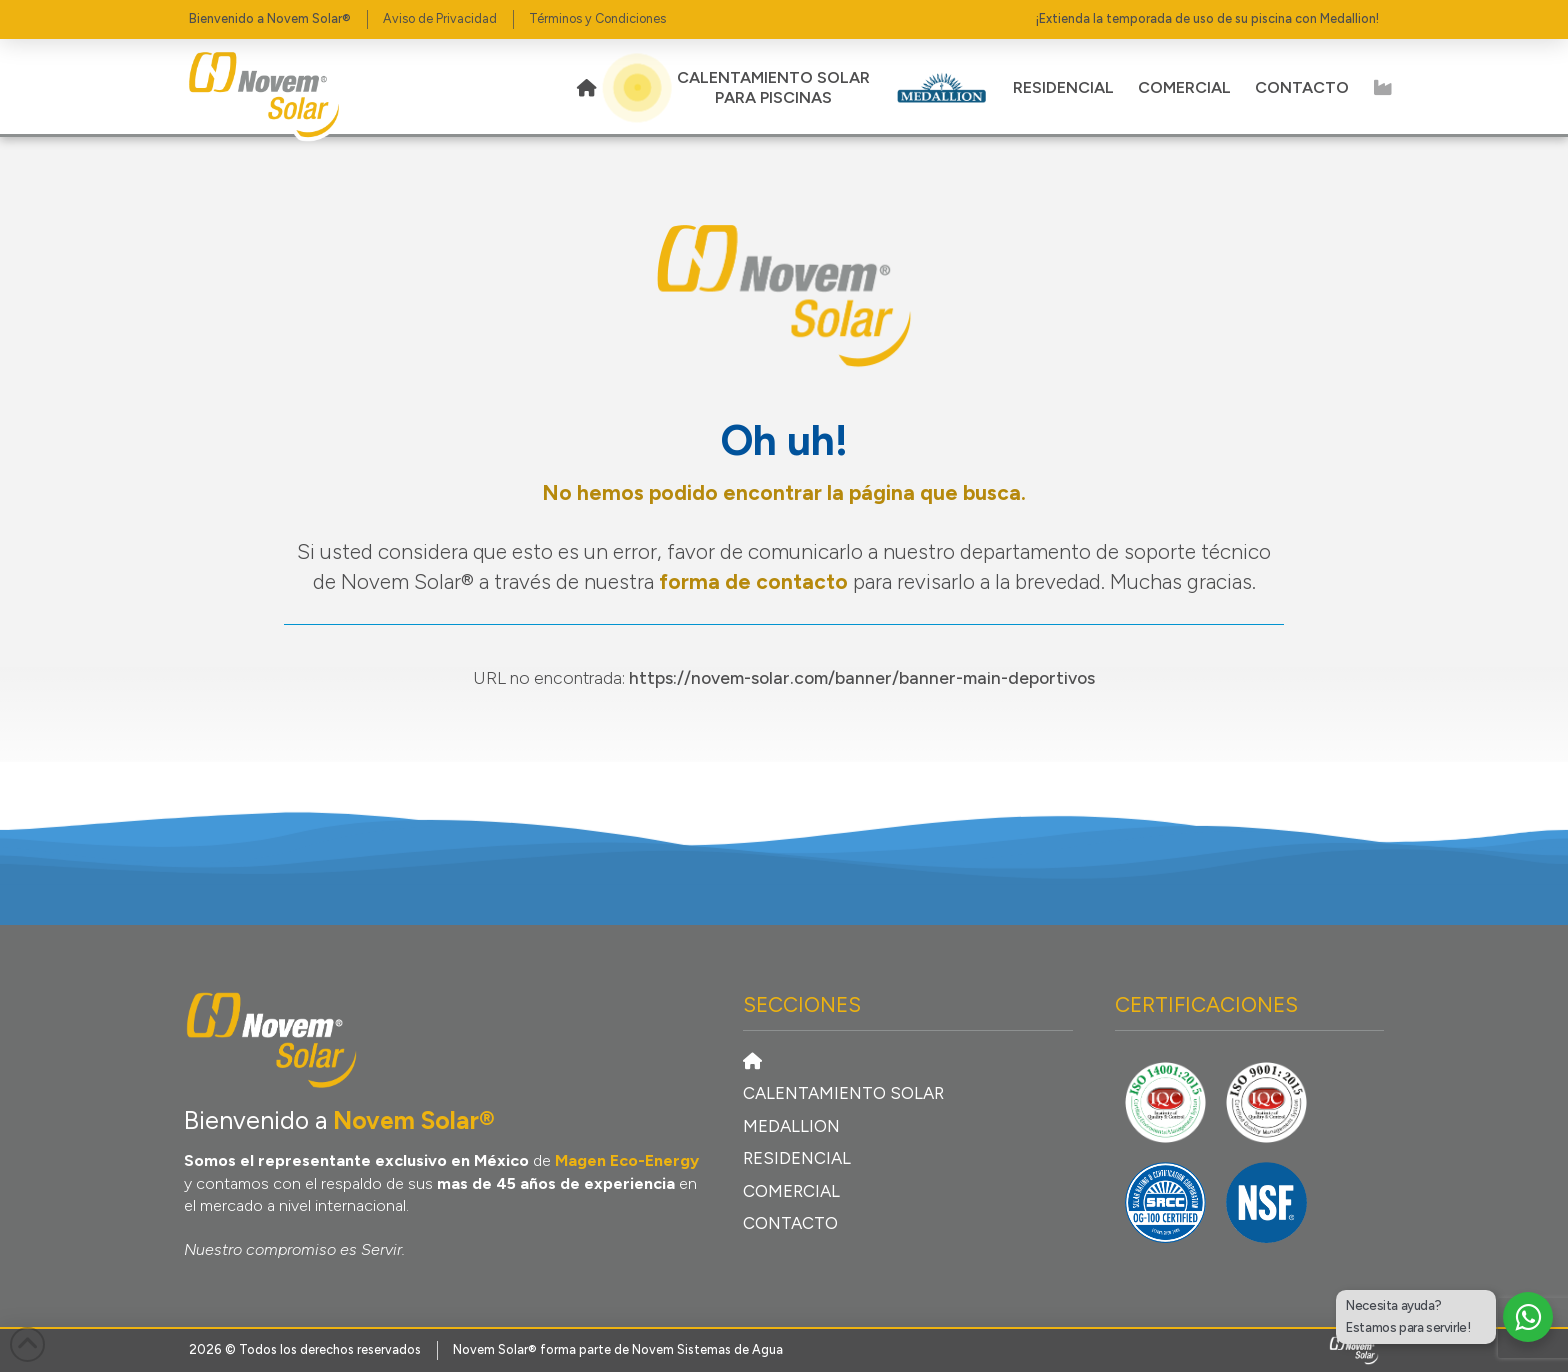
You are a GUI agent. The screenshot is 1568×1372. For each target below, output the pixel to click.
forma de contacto (753, 581)
